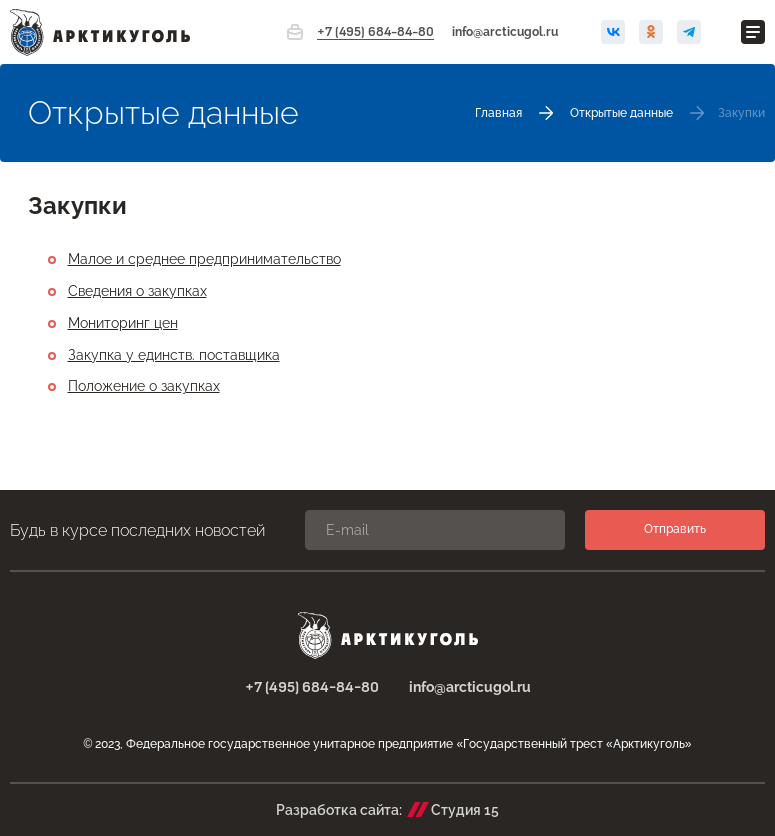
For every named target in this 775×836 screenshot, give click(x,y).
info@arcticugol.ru (505, 32)
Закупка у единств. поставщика (174, 355)
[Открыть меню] (753, 32)
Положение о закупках (144, 386)
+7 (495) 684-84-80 (375, 32)
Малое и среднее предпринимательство (204, 259)
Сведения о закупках (137, 291)
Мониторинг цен (123, 323)
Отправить (675, 529)
